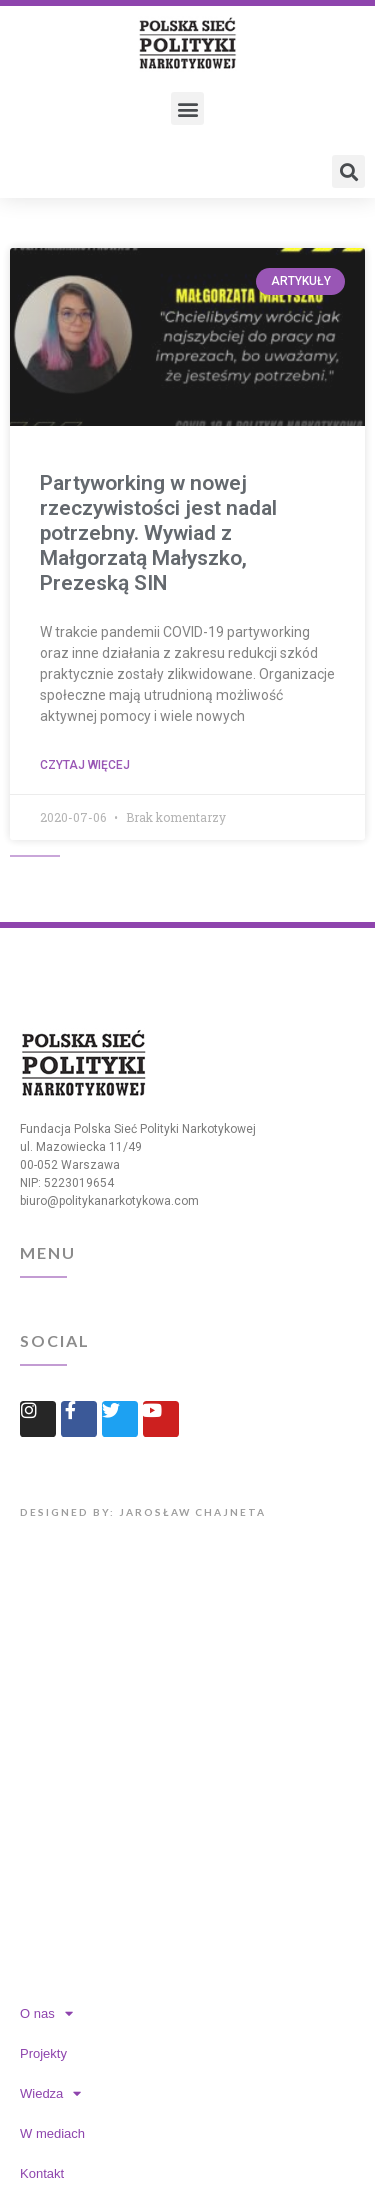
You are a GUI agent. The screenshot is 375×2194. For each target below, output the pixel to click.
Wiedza (50, 2093)
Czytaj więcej (85, 765)
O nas (46, 2013)
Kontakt (42, 2173)
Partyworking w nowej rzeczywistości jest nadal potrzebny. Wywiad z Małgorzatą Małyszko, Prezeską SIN (158, 533)
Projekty (43, 2053)
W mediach (52, 2133)
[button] (187, 108)
